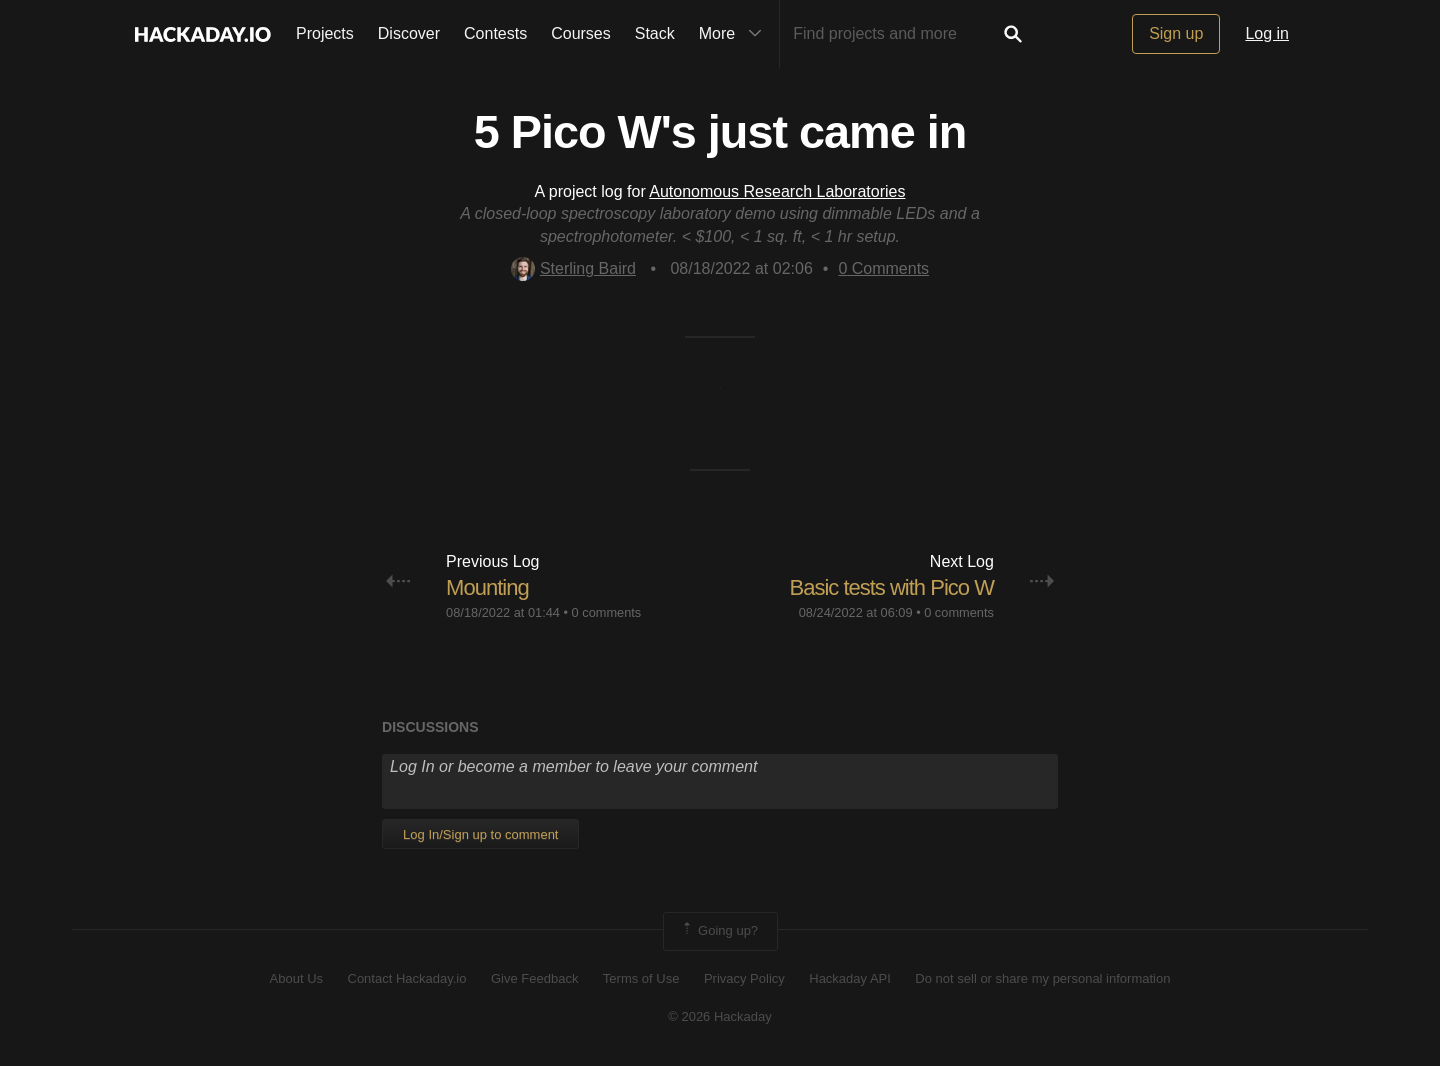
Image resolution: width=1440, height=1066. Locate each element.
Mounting (487, 587)
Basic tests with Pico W (892, 587)
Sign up (1176, 33)
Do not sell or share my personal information (1042, 978)
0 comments (607, 612)
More (735, 34)
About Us (296, 978)
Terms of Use (641, 978)
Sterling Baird (573, 268)
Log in (1267, 33)
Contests (495, 33)
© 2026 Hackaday (720, 1016)
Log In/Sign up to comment (480, 834)
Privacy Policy (744, 978)
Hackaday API (850, 978)
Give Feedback (534, 978)
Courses (581, 33)
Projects (325, 33)
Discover (409, 33)
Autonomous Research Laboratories (777, 191)
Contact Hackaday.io (407, 978)
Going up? (719, 931)
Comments (883, 268)
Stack (655, 33)
